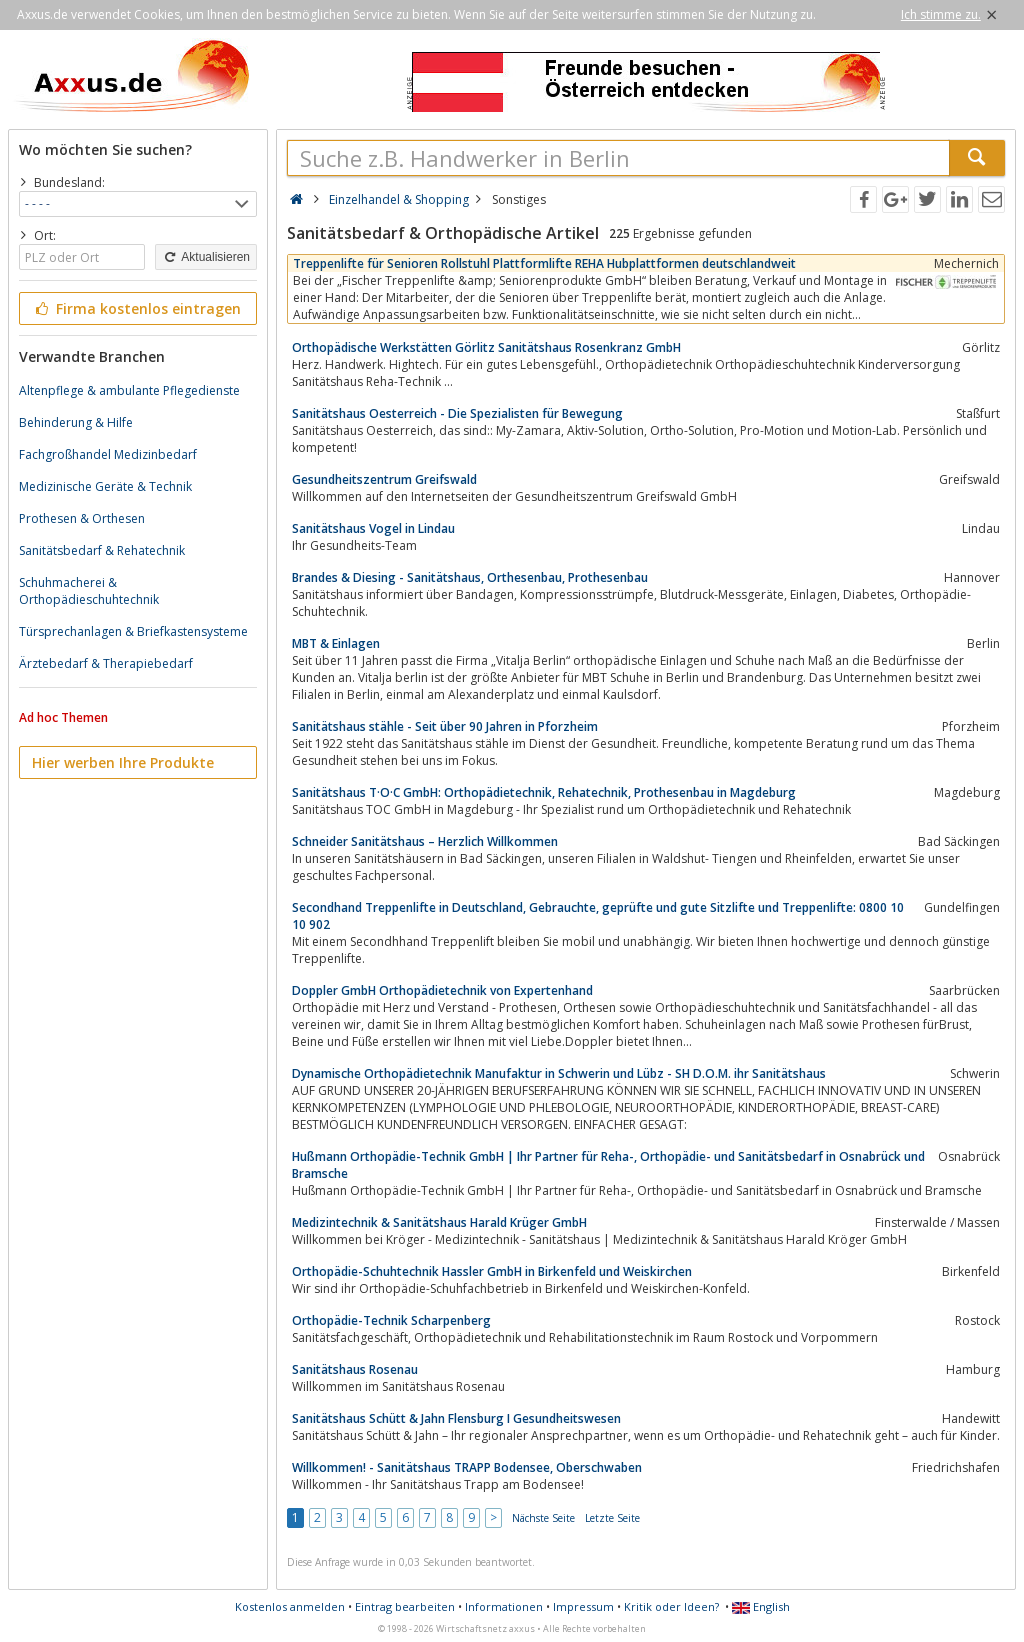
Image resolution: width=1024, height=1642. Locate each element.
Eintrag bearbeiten (405, 1606)
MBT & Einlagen (336, 643)
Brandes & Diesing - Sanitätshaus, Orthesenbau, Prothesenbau (470, 577)
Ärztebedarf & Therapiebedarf (106, 663)
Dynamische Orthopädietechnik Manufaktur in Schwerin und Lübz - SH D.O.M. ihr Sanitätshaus (559, 1073)
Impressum (583, 1606)
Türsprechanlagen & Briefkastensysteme (133, 631)
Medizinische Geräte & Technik (105, 486)
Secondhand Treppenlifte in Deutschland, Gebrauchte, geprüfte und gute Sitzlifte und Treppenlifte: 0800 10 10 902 (598, 916)
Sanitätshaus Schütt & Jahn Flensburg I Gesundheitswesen (456, 1418)
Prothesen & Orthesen (82, 518)
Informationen (504, 1606)
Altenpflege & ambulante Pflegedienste (129, 390)
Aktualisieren (206, 257)
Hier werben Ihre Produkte (123, 762)
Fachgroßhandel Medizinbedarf (108, 454)
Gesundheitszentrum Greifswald (384, 479)
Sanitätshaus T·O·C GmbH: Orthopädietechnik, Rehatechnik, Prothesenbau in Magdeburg (544, 792)
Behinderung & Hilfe (76, 422)
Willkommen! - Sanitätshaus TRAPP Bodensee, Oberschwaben (467, 1467)
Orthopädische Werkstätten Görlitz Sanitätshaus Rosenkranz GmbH (486, 347)
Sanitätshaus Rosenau (355, 1369)
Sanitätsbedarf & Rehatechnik (102, 550)
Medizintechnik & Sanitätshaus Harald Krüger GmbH (439, 1222)
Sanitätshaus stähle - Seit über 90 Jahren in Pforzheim (445, 726)
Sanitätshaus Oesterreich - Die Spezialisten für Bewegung (457, 413)
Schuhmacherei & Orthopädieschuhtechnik (89, 591)
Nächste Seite (543, 1518)
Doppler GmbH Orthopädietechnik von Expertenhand (442, 990)
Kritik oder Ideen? (671, 1606)
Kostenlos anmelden (290, 1606)
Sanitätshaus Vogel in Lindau (373, 528)
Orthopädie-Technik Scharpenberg (391, 1320)
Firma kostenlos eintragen (136, 308)
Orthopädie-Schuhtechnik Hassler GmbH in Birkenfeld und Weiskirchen (492, 1271)
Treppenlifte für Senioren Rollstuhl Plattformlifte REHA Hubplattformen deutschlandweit (544, 263)
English (761, 1606)
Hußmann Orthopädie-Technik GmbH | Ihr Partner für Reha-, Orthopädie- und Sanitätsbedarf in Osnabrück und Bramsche (608, 1165)
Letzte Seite (612, 1518)
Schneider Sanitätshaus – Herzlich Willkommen (425, 841)
